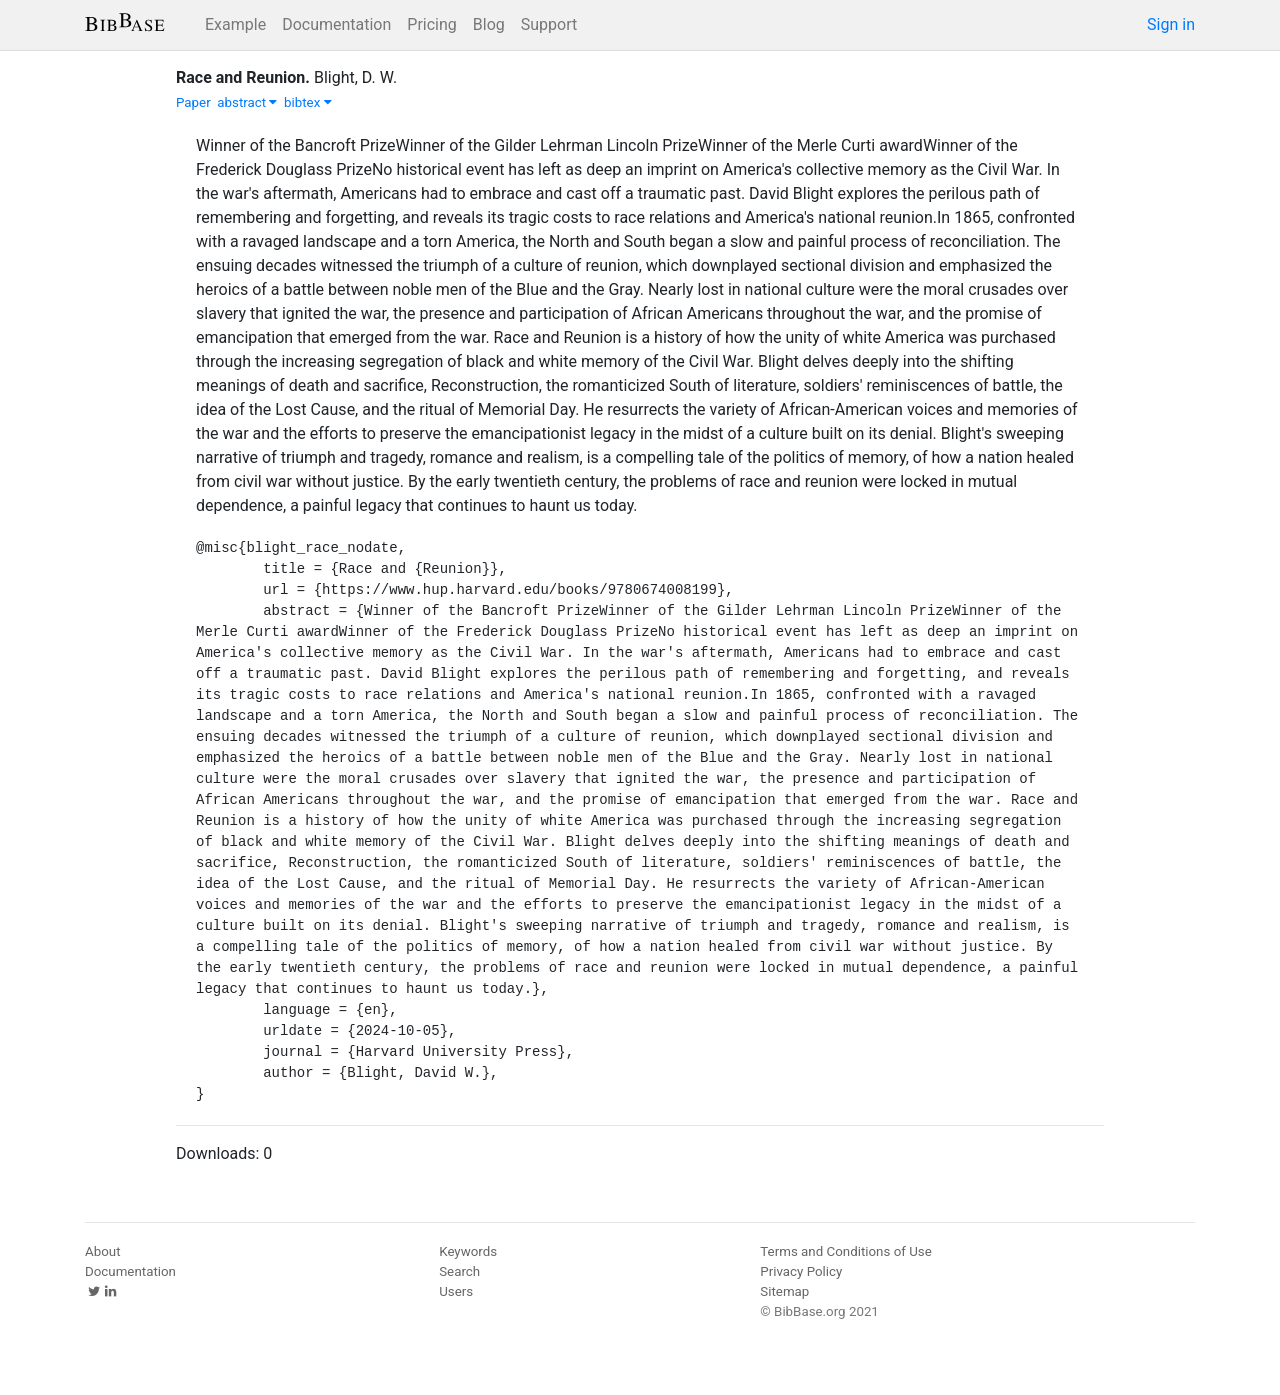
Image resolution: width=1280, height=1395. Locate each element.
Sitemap (784, 1291)
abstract (247, 102)
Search (459, 1271)
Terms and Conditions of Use (845, 1251)
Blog (489, 24)
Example (235, 24)
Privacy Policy (801, 1271)
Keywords (468, 1251)
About (103, 1251)
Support (549, 24)
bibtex (308, 102)
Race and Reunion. (243, 77)
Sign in (1171, 24)
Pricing (432, 24)
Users (456, 1291)
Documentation (336, 24)
